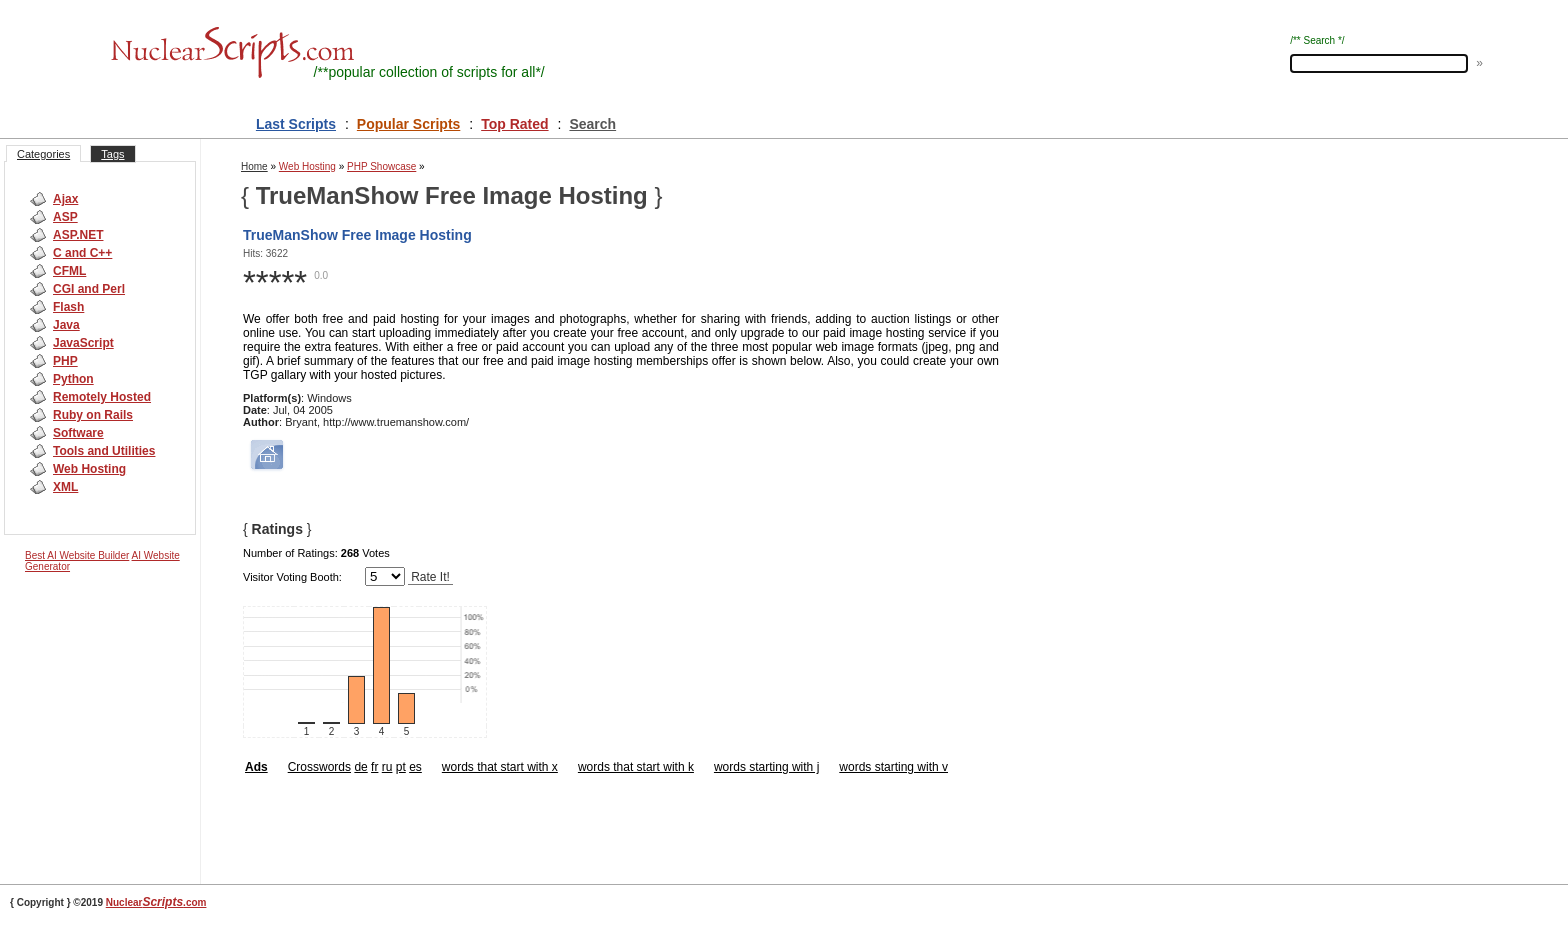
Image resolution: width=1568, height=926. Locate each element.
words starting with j (766, 767)
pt (401, 767)
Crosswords (319, 767)
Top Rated (514, 124)
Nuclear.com (156, 902)
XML (65, 487)
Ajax (65, 199)
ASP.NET (78, 235)
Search (592, 124)
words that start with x (500, 767)
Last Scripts (296, 124)
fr (374, 767)
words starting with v (893, 767)
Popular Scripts (408, 124)
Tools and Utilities (104, 451)
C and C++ (82, 253)
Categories (43, 154)
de (360, 767)
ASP (65, 217)
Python (73, 379)
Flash (68, 307)
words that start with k (636, 767)
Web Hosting (89, 469)
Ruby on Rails (93, 415)
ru (387, 767)
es (415, 767)
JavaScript (83, 343)
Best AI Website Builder (77, 555)
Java (66, 325)
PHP (65, 361)
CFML (69, 271)
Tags (112, 154)
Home (254, 166)
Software (78, 433)
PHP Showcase (381, 166)
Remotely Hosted (102, 397)
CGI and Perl (89, 289)
